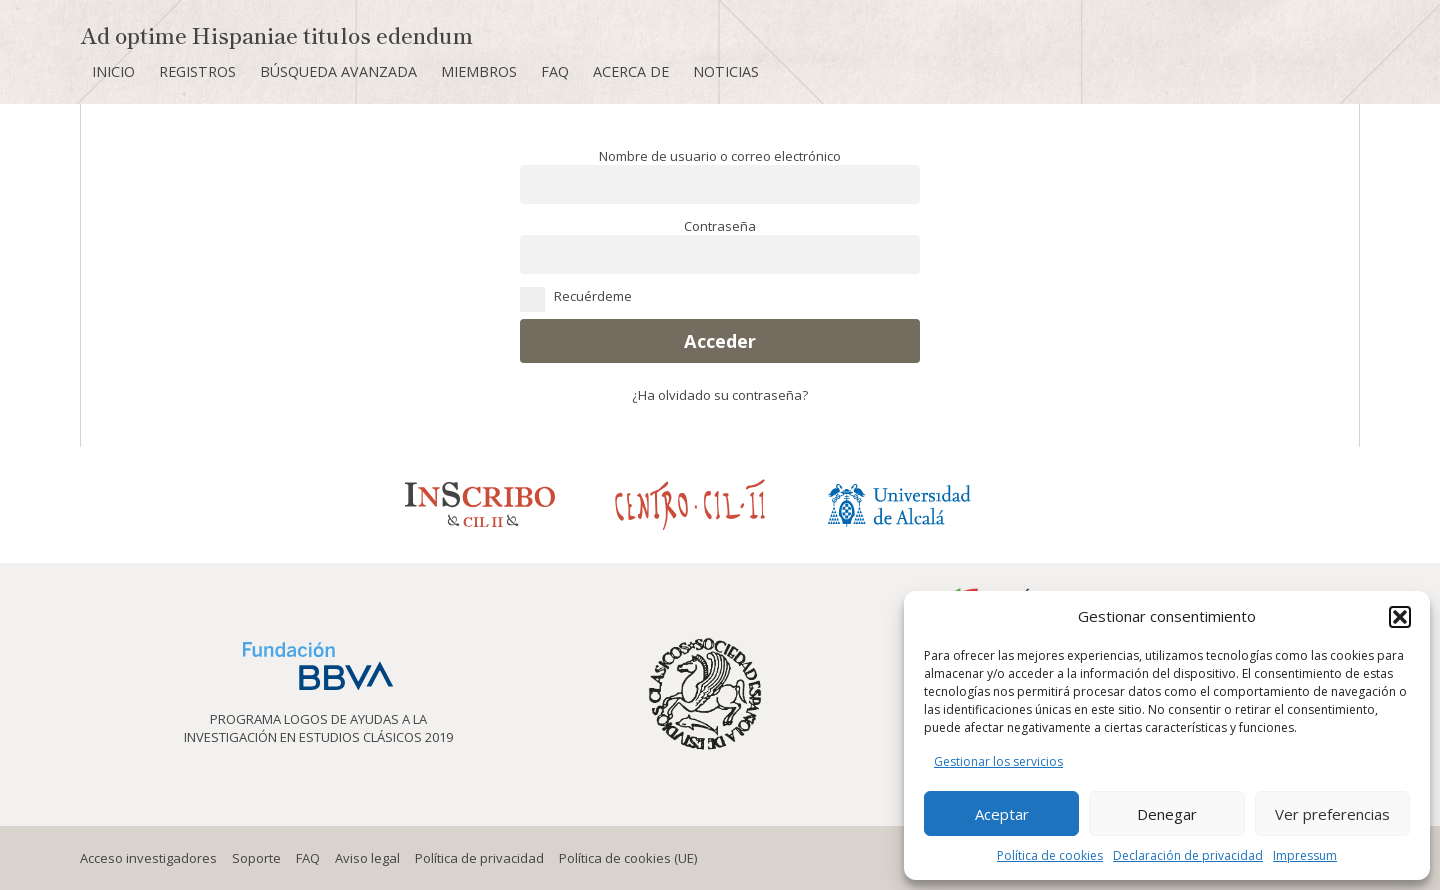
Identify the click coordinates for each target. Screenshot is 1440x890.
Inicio (113, 71)
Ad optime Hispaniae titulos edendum (276, 34)
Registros (197, 71)
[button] (1400, 617)
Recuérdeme (720, 296)
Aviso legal (367, 858)
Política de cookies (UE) (628, 858)
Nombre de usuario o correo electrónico (720, 156)
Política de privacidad (479, 858)
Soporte (256, 858)
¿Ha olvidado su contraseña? (720, 395)
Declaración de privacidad (1188, 855)
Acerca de (631, 71)
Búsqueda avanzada (338, 71)
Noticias (726, 71)
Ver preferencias (1332, 814)
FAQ (555, 71)
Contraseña (720, 226)
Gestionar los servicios (998, 761)
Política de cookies (1050, 855)
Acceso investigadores (148, 858)
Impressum (1305, 855)
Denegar (1167, 814)
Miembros (479, 71)
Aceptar (1002, 814)
